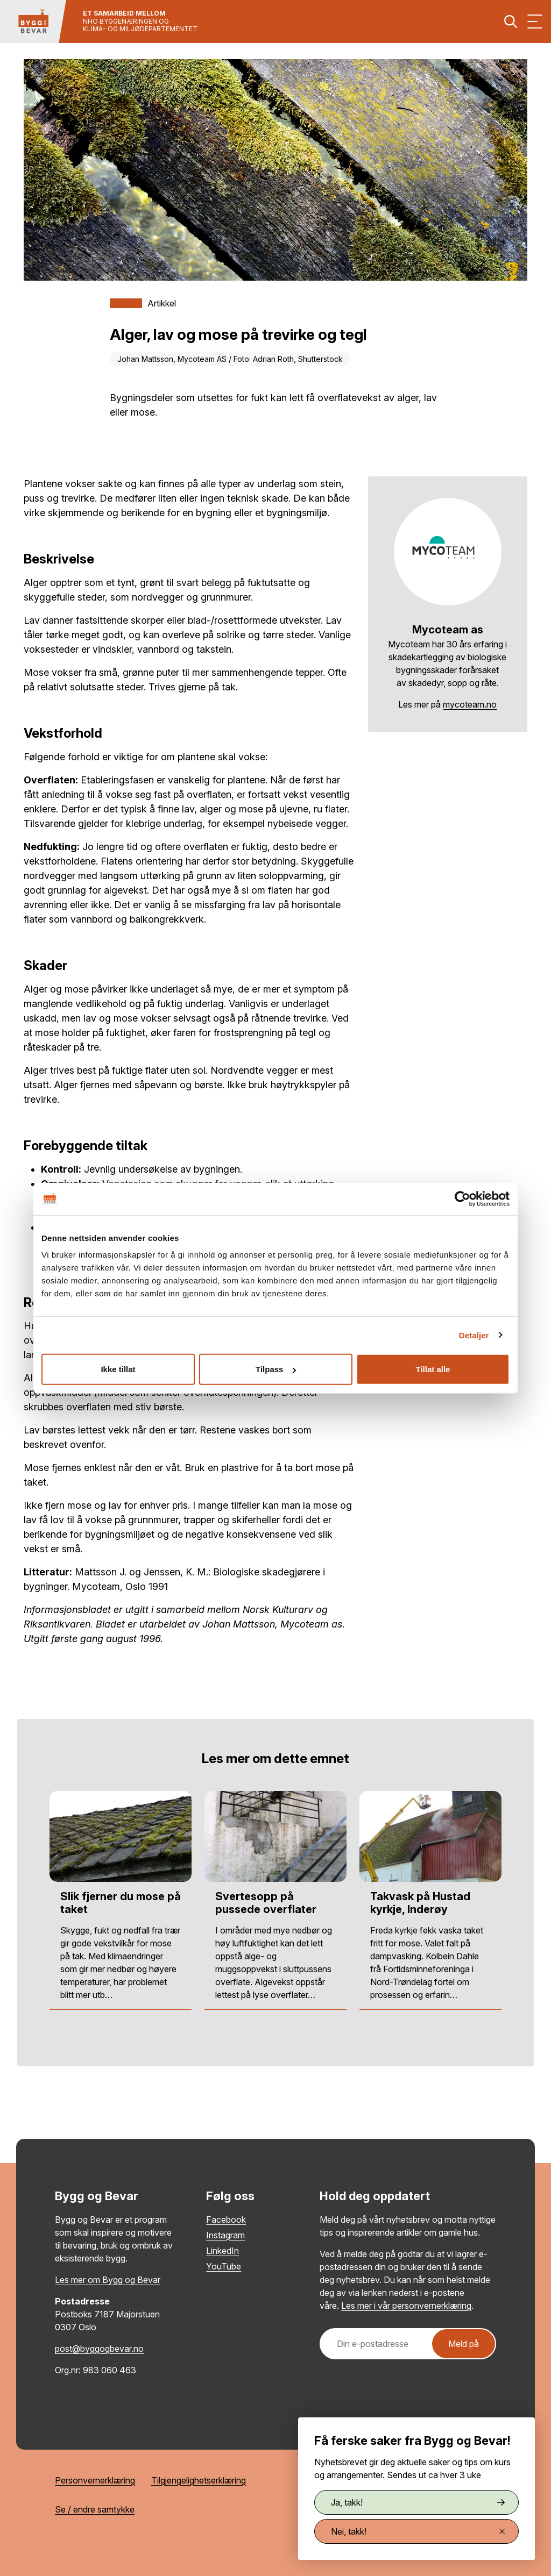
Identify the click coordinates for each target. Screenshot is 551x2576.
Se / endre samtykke (95, 2509)
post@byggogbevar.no (99, 2348)
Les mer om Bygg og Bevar (107, 2279)
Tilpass (276, 1369)
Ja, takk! (418, 2502)
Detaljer (474, 1334)
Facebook (226, 2219)
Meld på (463, 2343)
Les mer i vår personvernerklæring (406, 2305)
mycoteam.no (470, 704)
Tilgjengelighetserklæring (198, 2480)
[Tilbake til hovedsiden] (33, 21)
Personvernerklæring (95, 2480)
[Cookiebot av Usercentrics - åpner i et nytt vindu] (462, 1198)
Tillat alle (433, 1369)
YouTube (223, 2266)
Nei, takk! (418, 2531)
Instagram (225, 2235)
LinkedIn (222, 2250)
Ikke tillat (118, 1369)
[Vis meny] (535, 21)
